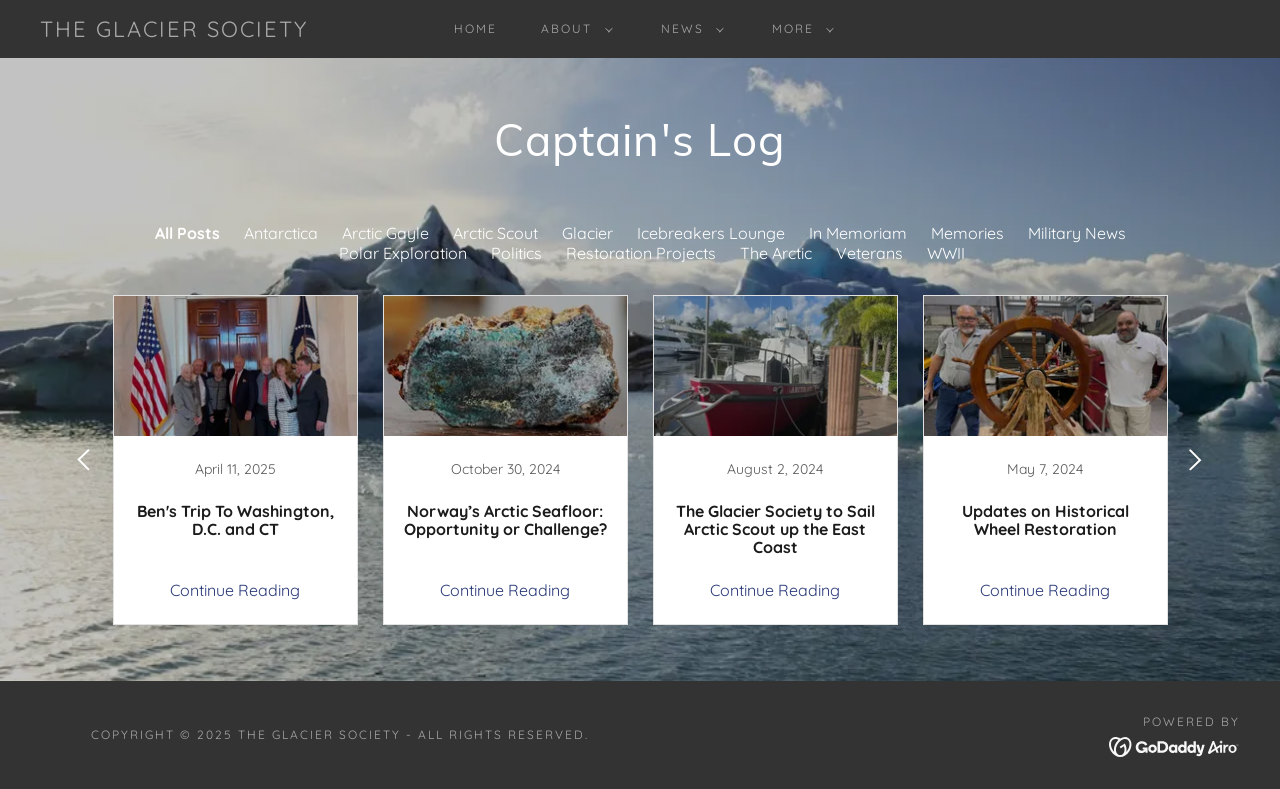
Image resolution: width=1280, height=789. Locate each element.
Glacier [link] (587, 233)
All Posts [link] (187, 233)
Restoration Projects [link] (641, 253)
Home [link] (475, 28)
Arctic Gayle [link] (385, 233)
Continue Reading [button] (235, 590)
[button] (572, 29)
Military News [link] (1077, 233)
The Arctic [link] (776, 253)
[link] (174, 31)
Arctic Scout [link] (495, 233)
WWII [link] (946, 253)
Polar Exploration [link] (403, 253)
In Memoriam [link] (858, 233)
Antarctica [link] (281, 233)
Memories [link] (967, 233)
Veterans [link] (869, 253)
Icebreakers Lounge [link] (711, 233)
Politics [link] (516, 253)
